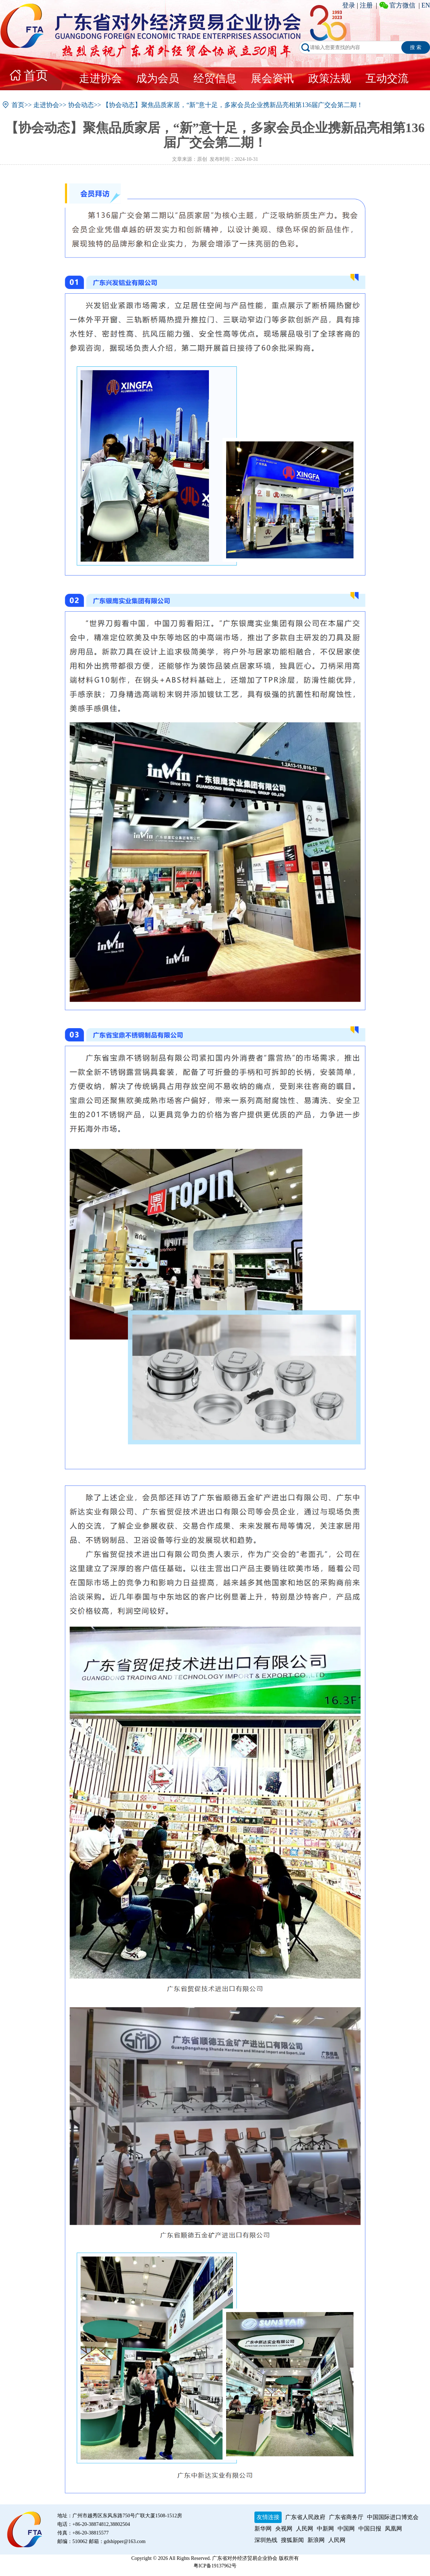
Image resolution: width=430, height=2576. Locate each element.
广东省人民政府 (305, 2517)
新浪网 (316, 2540)
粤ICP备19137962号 (215, 2565)
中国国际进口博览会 (393, 2517)
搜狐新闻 (292, 2540)
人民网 (304, 2529)
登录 (348, 5)
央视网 (283, 2529)
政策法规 (329, 78)
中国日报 (369, 2529)
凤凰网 (393, 2529)
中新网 (325, 2529)
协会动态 (81, 105)
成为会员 (157, 78)
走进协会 (100, 78)
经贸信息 (215, 78)
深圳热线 (265, 2540)
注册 (366, 5)
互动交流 (387, 78)
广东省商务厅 (346, 2517)
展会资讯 (272, 78)
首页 (36, 75)
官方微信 (402, 5)
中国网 (346, 2529)
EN (425, 5)
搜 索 (415, 47)
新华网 (263, 2529)
